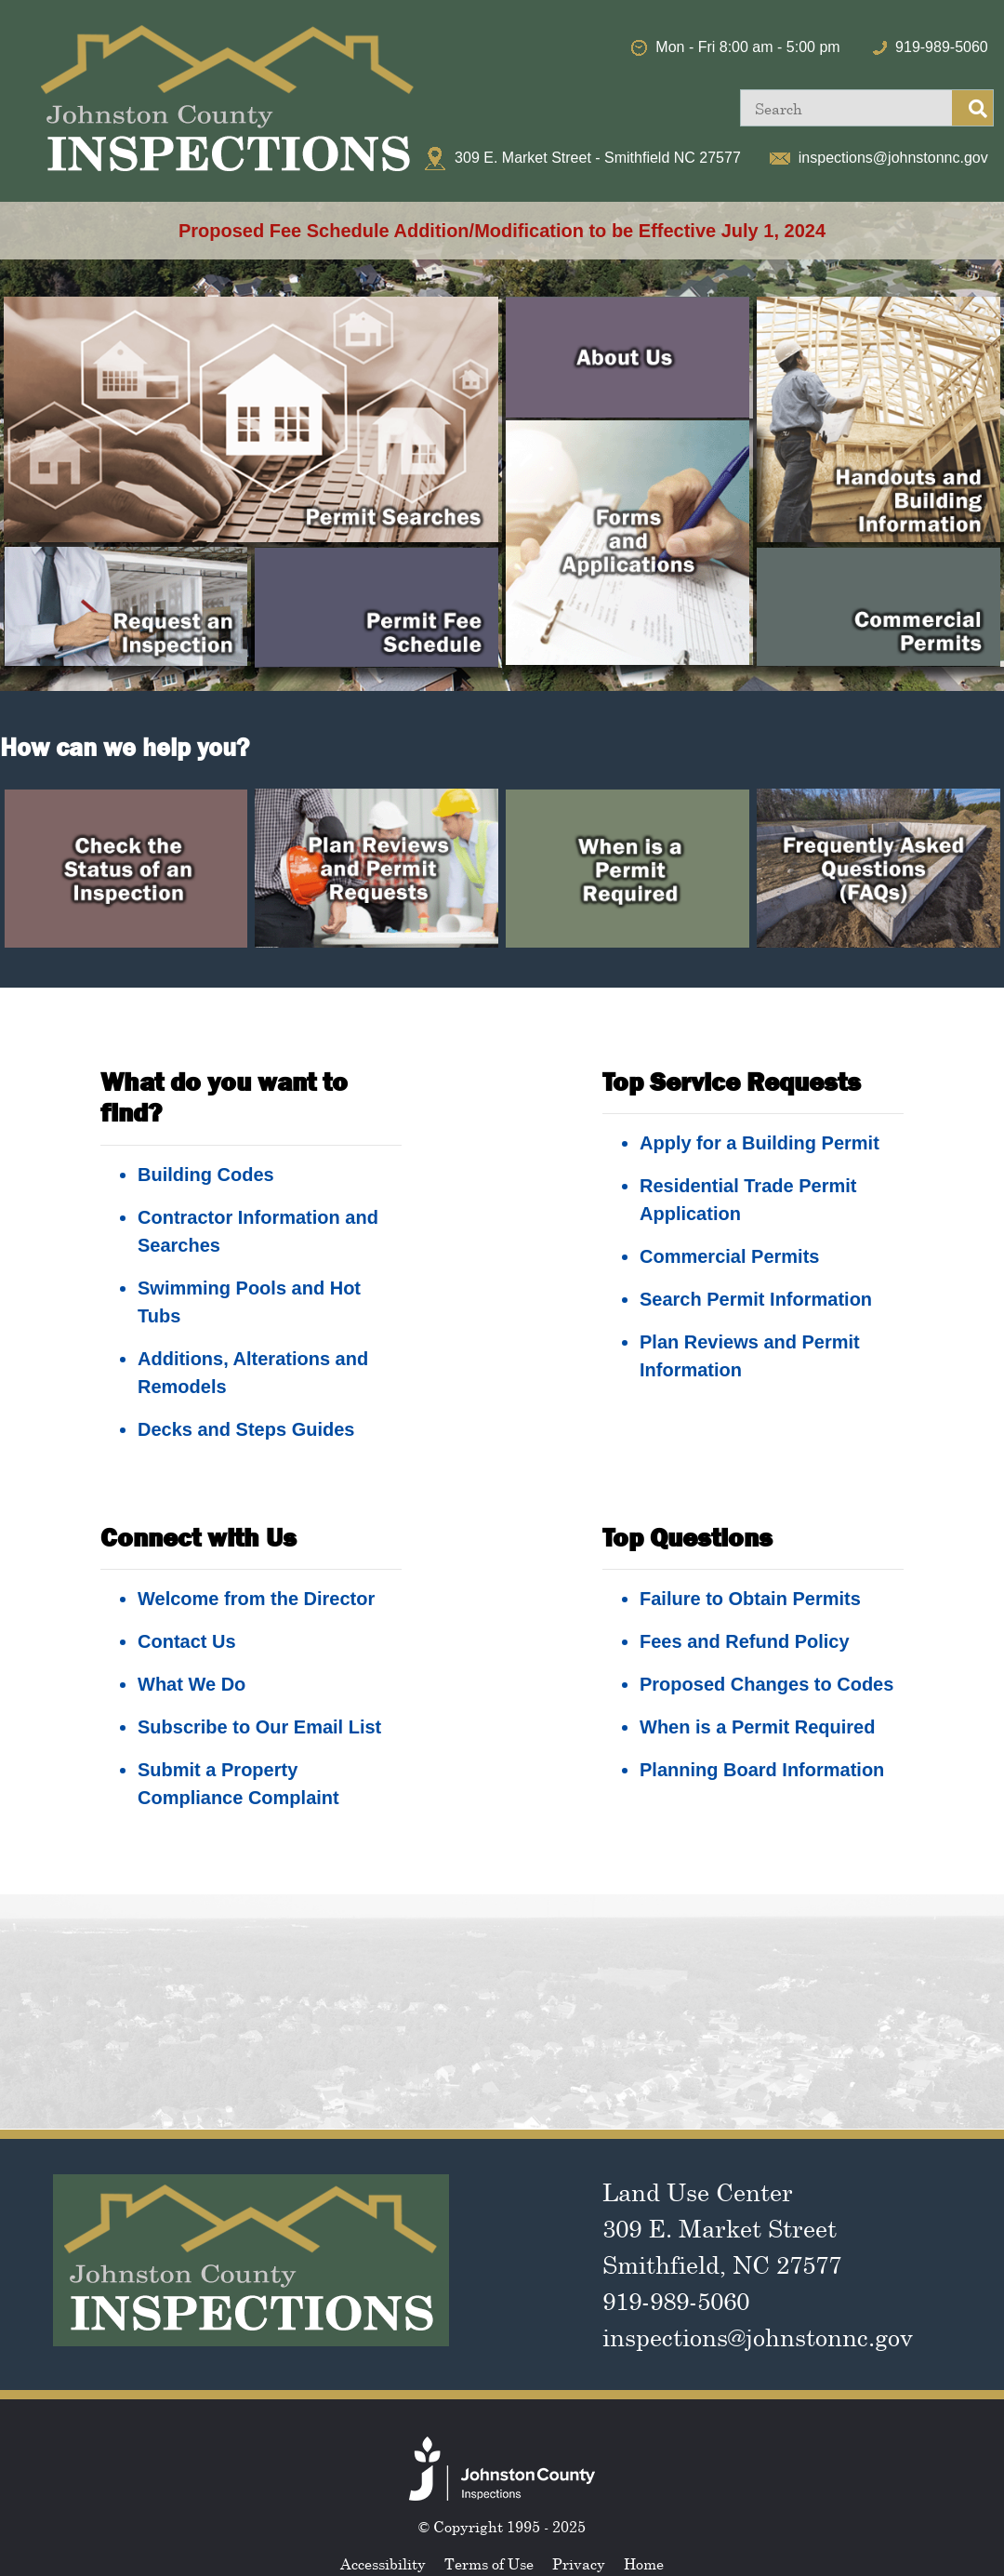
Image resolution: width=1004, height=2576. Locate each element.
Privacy (578, 2564)
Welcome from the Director (256, 1598)
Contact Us (187, 1641)
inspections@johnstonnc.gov (893, 158)
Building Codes (206, 1174)
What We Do (191, 1684)
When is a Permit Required (757, 1727)
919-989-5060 (941, 47)
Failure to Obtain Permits (750, 1598)
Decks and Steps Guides (246, 1429)
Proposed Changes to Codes (766, 1684)
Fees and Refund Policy (745, 1641)
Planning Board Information (762, 1769)
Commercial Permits (729, 1256)
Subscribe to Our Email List (259, 1727)
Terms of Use (489, 2564)
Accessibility (383, 2564)
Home (644, 2564)
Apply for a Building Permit (759, 1143)
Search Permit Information (756, 1299)
